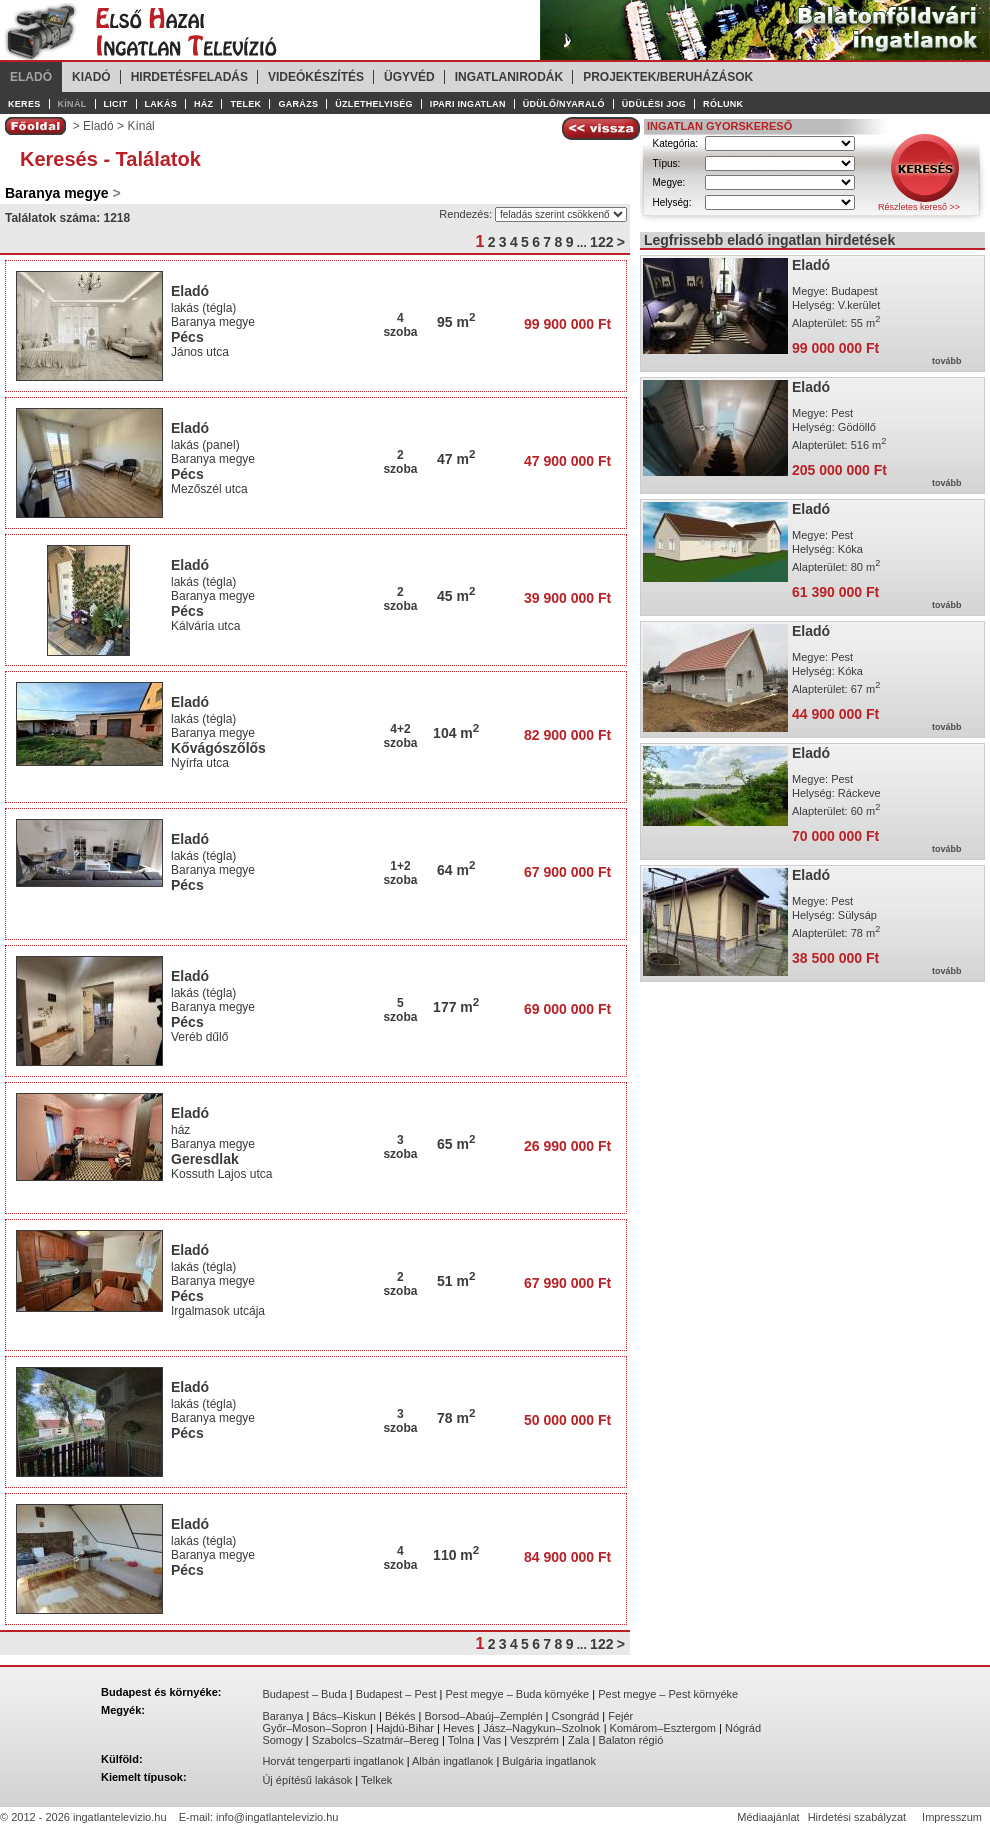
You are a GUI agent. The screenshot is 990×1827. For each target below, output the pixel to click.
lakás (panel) (205, 445)
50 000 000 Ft (567, 1420)
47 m (456, 459)
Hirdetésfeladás (189, 77)
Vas (492, 1740)
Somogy (282, 1740)
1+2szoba (400, 873)
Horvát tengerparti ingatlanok (332, 1761)
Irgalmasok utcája (219, 1311)
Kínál (72, 104)
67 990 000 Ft (567, 1283)
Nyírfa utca (201, 763)
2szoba (400, 462)
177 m (456, 1007)
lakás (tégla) (203, 308)
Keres (24, 104)
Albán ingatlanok (452, 1761)
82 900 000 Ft (567, 735)
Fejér (620, 1716)
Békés (400, 1716)
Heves (458, 1728)
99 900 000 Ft (567, 324)
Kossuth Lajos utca (223, 1174)
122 (601, 242)
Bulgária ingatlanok (549, 1761)
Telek (245, 104)
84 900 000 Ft (567, 1557)
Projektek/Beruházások (668, 77)
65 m (456, 1144)
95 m (456, 322)
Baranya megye (213, 322)
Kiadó (91, 77)
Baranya (282, 1716)
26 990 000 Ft (567, 1146)
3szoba (400, 1147)
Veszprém (534, 1740)
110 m (456, 1555)
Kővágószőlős (218, 748)
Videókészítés (316, 77)
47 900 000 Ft (567, 461)
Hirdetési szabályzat (857, 1817)
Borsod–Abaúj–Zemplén (484, 1716)
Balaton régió (630, 1740)
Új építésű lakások (307, 1780)
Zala (578, 1740)
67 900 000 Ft (567, 872)
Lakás (161, 104)
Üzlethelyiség (374, 104)
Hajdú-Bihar (405, 1728)
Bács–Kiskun (344, 1716)
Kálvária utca (207, 626)
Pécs (187, 337)
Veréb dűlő (201, 1037)
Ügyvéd (409, 77)
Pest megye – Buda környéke (518, 1694)
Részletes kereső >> (919, 207)
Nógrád (743, 1728)
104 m (456, 733)
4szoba (400, 325)
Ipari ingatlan (468, 104)
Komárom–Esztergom (663, 1728)
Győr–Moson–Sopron (314, 1728)
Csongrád (576, 1716)
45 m (456, 596)
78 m (456, 1418)
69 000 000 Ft (567, 1009)
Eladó (31, 77)
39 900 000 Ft (567, 598)
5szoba (400, 1010)
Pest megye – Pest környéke (668, 1694)
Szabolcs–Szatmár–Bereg (375, 1740)
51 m (456, 1281)
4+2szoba (400, 736)
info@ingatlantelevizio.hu (277, 1817)
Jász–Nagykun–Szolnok (541, 1728)
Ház (203, 104)
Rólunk (723, 104)
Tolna (461, 1740)
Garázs (298, 104)
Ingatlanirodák (509, 77)
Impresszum (952, 1817)
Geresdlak (205, 1159)
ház (180, 1130)
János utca (201, 352)
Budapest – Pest (396, 1694)
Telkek (376, 1780)
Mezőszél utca (211, 489)
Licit (116, 104)
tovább (947, 361)
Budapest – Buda (304, 1694)
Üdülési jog (654, 104)
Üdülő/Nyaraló (564, 104)
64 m (456, 870)
